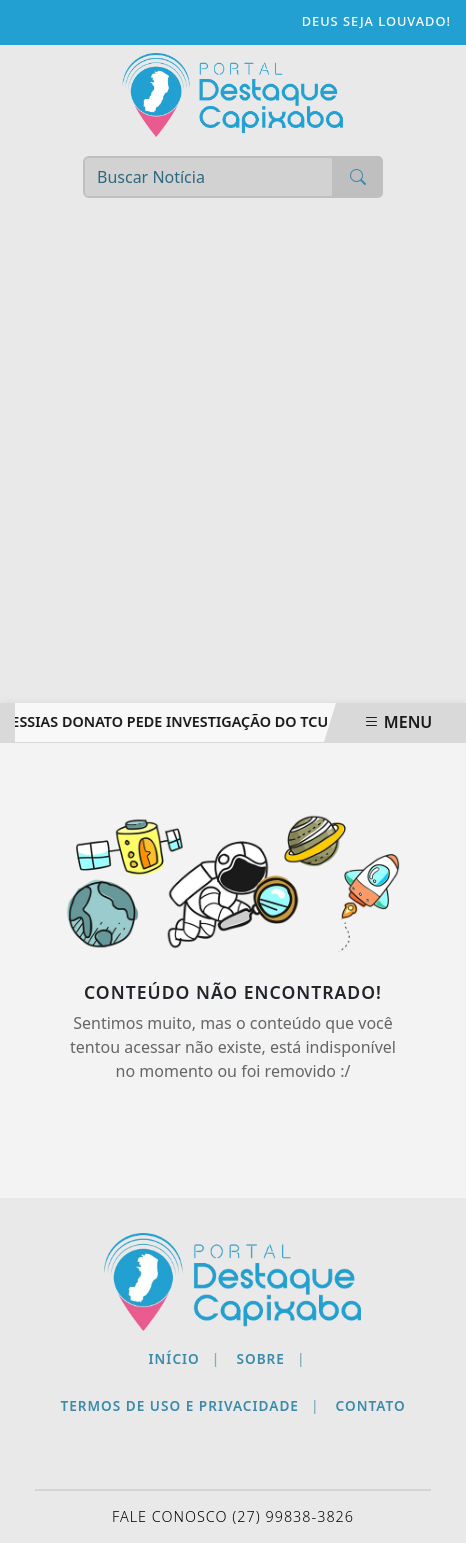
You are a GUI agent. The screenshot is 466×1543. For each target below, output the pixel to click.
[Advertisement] (233, 460)
